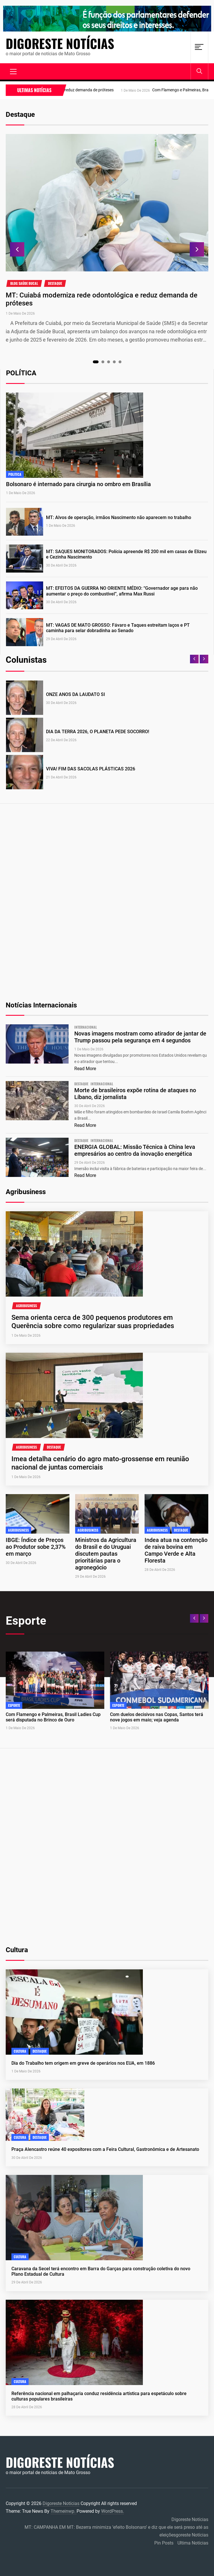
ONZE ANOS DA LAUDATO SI (75, 694)
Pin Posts (163, 2543)
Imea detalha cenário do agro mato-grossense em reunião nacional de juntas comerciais (100, 1463)
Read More (85, 1068)
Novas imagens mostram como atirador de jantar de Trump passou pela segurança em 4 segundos (140, 1037)
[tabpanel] (107, 239)
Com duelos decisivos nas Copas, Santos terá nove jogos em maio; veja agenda (156, 1717)
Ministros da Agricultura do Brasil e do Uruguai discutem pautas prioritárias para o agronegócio (105, 1553)
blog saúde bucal (24, 283)
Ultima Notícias (192, 2543)
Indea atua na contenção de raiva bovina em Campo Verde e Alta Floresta (176, 1550)
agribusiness (26, 1305)
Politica (14, 474)
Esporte (14, 1705)
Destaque (55, 283)
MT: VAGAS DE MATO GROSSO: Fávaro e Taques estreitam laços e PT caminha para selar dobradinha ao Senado (118, 627)
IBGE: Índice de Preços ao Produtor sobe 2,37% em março (36, 1546)
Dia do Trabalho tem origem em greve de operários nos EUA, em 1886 (83, 2063)
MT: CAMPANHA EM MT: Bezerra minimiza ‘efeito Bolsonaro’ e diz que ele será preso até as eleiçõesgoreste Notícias (116, 2531)
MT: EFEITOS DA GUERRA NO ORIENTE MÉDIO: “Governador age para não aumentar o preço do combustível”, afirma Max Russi (122, 590)
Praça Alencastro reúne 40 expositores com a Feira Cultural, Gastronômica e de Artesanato (105, 2149)
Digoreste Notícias (60, 43)
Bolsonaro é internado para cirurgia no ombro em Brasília (78, 484)
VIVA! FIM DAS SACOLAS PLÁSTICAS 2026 (90, 769)
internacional (85, 1027)
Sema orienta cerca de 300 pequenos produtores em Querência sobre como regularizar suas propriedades (92, 1321)
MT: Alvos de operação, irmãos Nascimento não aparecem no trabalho (118, 517)
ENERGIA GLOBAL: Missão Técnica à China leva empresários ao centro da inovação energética (134, 1150)
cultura (20, 2051)
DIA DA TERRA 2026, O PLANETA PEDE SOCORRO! (97, 731)
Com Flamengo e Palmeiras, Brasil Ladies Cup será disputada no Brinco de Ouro (53, 1717)
